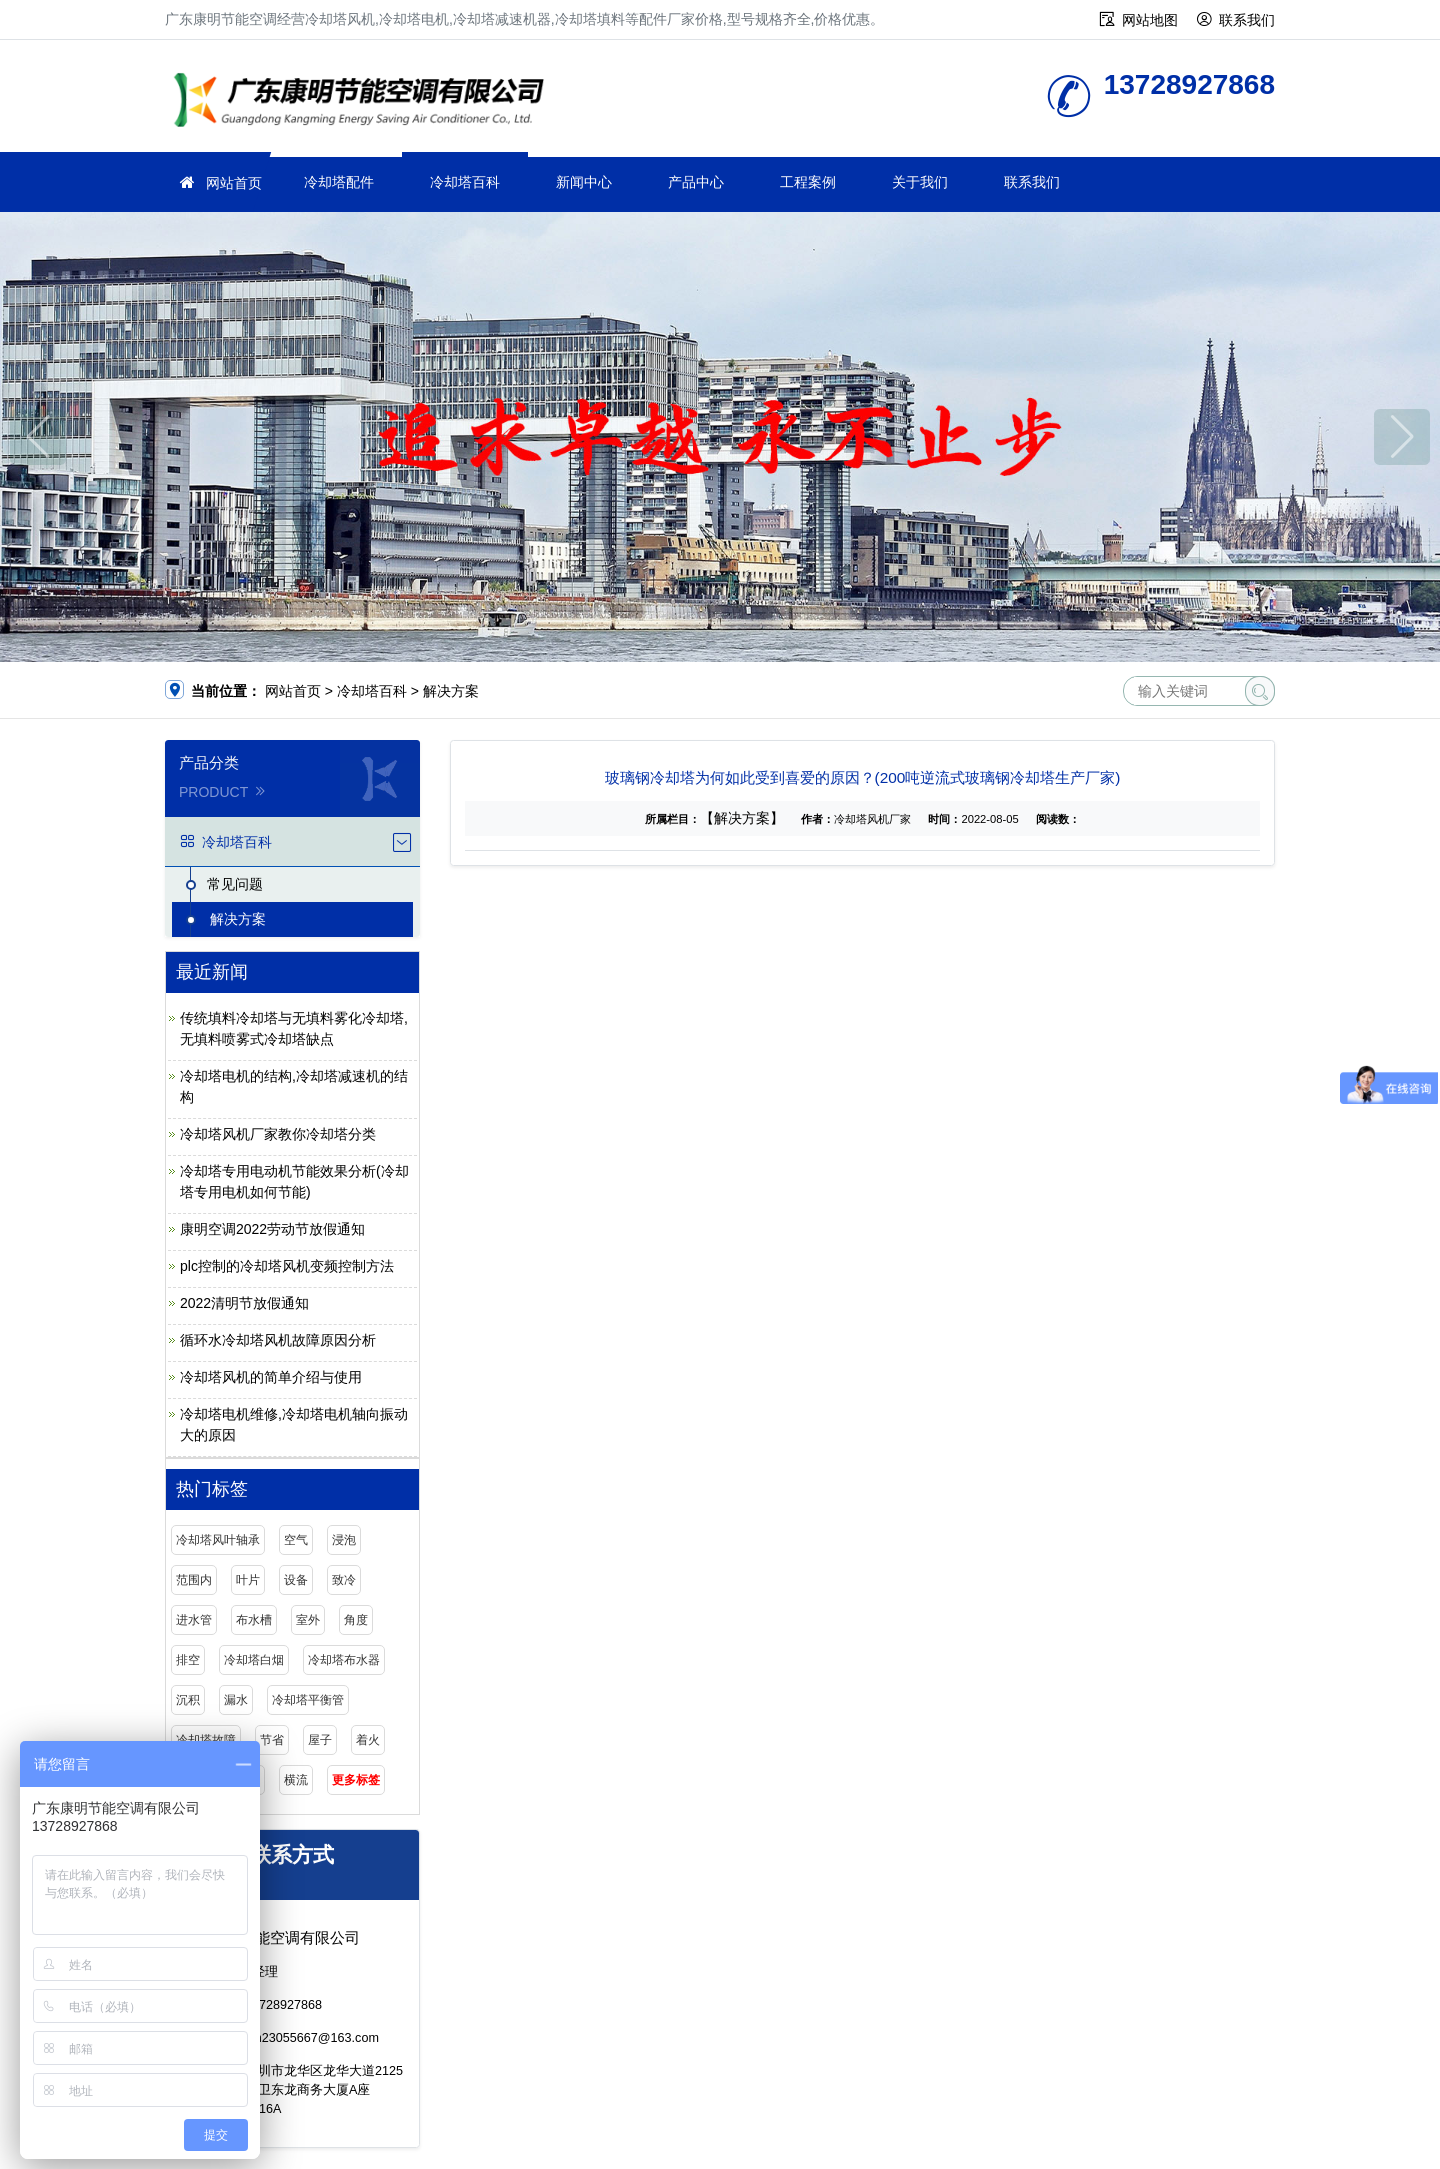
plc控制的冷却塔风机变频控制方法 (287, 1266)
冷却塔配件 (339, 182)
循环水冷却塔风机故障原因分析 (278, 1340)
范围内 (194, 1580)
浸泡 (344, 1540)
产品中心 (696, 182)
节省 (272, 1740)
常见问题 (235, 884)
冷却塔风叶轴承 (218, 1540)
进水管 (194, 1620)
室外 (308, 1620)
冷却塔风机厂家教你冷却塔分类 (278, 1134)
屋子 (320, 1740)
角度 (356, 1620)
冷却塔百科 (465, 182)
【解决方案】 (742, 818)
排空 (188, 1660)
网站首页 (234, 183)
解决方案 (451, 691)
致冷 (344, 1580)
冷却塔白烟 (254, 1660)
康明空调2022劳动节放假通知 (272, 1229)
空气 (296, 1540)
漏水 (236, 1700)
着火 (368, 1740)
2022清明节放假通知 (244, 1303)
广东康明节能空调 (365, 102)
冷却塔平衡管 (308, 1700)
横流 (296, 1780)
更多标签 (356, 1780)
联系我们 (1247, 20)
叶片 (248, 1580)
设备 (296, 1580)
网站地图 (1150, 20)
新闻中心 (584, 182)
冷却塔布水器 (344, 1660)
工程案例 (808, 182)
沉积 (188, 1700)
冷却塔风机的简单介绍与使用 (271, 1377)
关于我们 (920, 182)
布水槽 (254, 1620)
